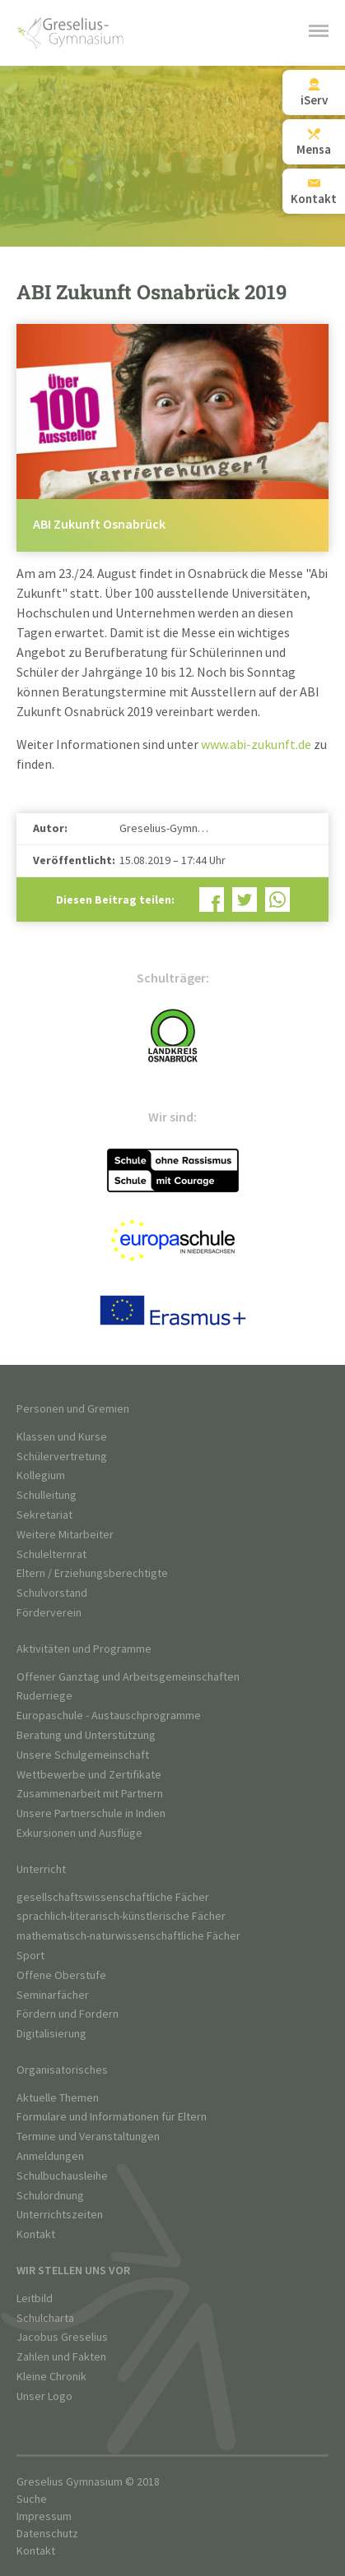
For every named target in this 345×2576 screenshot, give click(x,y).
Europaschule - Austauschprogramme (108, 1716)
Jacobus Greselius (62, 2337)
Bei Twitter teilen (244, 899)
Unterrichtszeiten (59, 2215)
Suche (31, 2499)
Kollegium (40, 1475)
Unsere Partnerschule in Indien (91, 1813)
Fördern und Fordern (67, 2014)
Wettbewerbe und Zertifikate (88, 1775)
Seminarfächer (52, 1995)
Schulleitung (46, 1495)
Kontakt (35, 2234)
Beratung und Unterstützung (86, 1735)
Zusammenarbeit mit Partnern (89, 1794)
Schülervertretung (61, 1457)
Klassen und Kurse (61, 1437)
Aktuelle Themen (57, 2098)
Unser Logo (44, 2396)
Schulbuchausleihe (62, 2176)
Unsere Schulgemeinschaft (82, 1755)
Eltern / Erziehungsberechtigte (92, 1573)
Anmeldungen (50, 2156)
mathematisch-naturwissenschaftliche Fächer (128, 1936)
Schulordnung (50, 2196)
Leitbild (34, 2298)
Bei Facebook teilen (211, 899)
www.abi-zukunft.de (256, 745)
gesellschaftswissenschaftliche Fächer (112, 1897)
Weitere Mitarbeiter (65, 1535)
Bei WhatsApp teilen (277, 899)
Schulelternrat (51, 1554)
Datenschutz (47, 2534)
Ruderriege (44, 1696)
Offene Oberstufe (61, 1975)
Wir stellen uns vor (73, 2271)
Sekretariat (44, 1515)
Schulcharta (45, 2318)
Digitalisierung (51, 2034)
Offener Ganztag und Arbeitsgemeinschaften (128, 1677)
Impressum (44, 2516)
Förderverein (49, 1613)
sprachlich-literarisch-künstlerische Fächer (121, 1916)
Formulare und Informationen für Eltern (111, 2117)
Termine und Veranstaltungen (88, 2137)
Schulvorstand (51, 1593)
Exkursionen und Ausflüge (79, 1833)
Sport (30, 1956)
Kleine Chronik (51, 2377)
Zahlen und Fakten (61, 2357)
